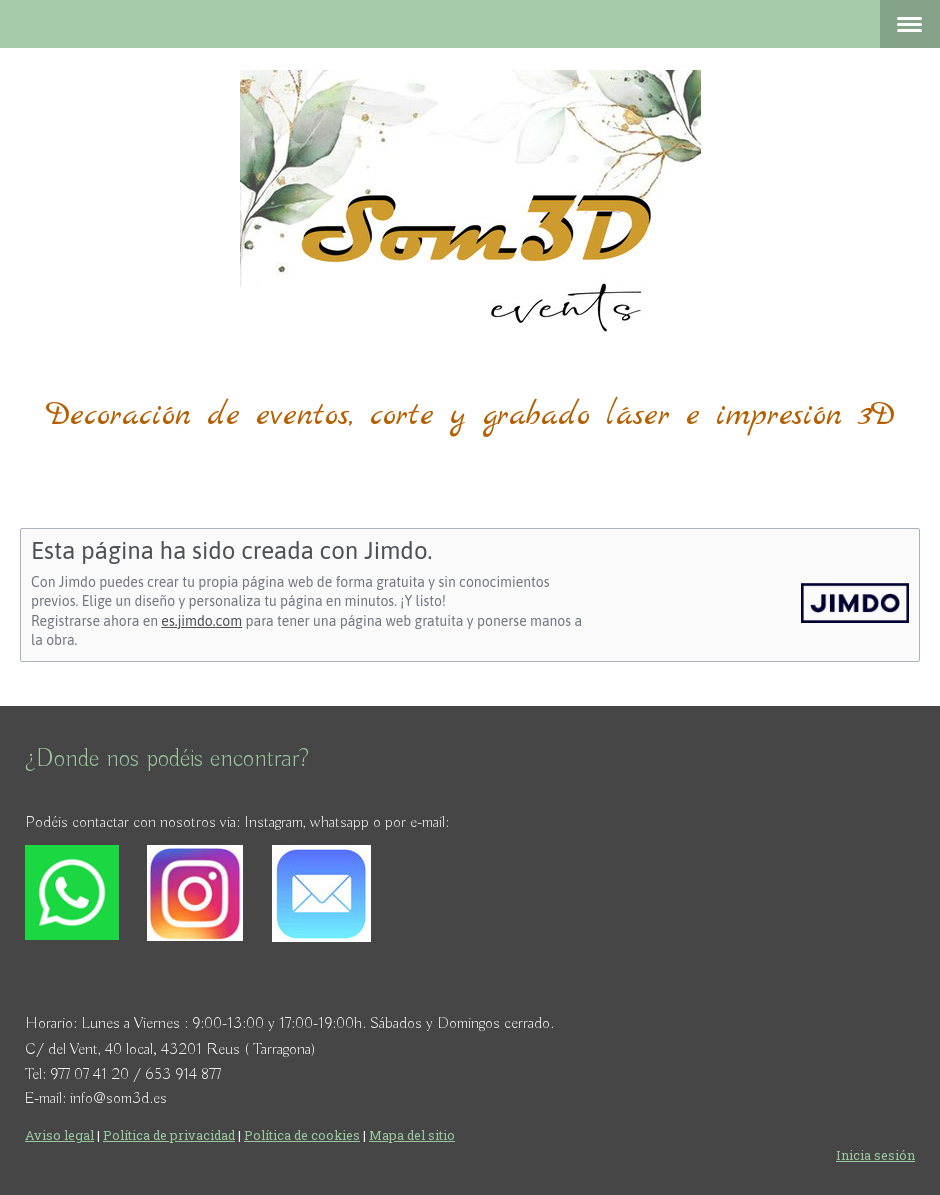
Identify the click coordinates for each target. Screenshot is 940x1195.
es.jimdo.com (201, 621)
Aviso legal (59, 1135)
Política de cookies (302, 1135)
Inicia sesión (875, 1155)
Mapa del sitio (412, 1135)
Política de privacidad (169, 1135)
